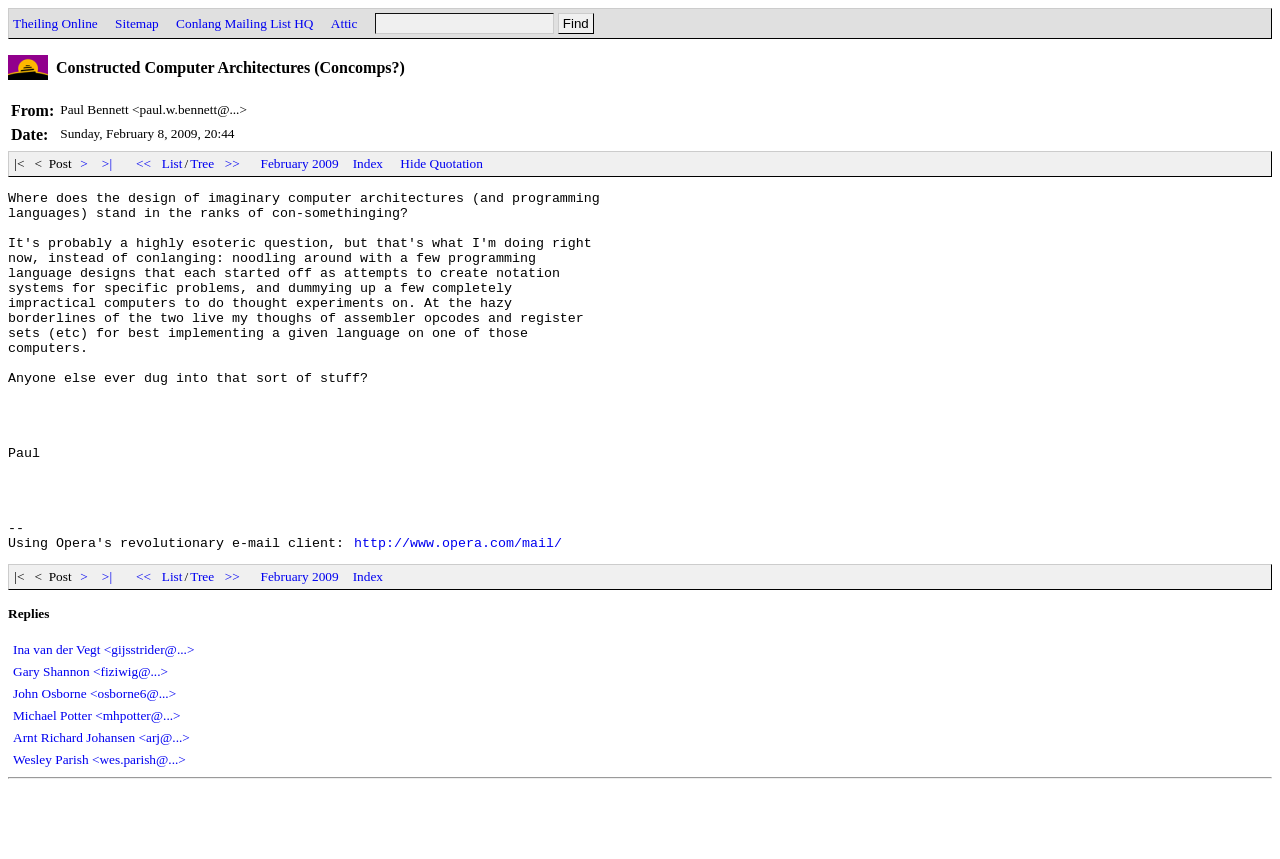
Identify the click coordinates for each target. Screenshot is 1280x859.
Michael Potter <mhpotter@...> (97, 787)
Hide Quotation (441, 163)
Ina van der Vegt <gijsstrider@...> (103, 721)
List (172, 163)
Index (368, 163)
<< (144, 163)
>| (107, 163)
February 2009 (300, 163)
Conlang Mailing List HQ (244, 23)
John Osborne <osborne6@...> (94, 765)
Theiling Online (55, 23)
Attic (344, 23)
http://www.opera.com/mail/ (458, 614)
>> (233, 163)
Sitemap (137, 23)
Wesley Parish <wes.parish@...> (99, 831)
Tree (202, 163)
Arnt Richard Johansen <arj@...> (101, 809)
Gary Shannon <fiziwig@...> (90, 743)
